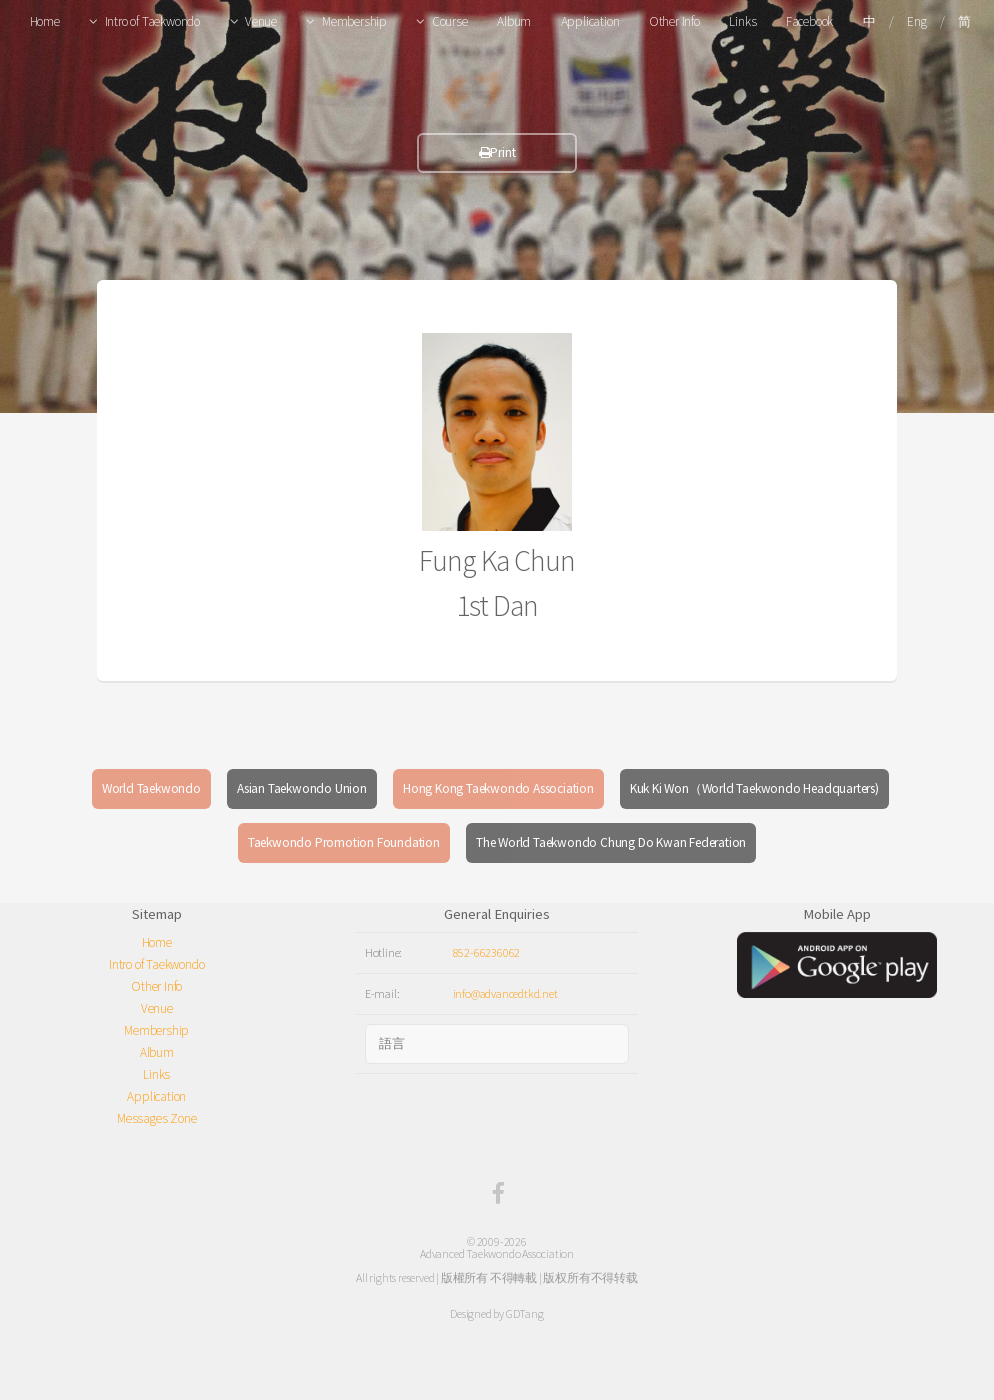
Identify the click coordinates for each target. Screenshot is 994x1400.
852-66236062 (487, 952)
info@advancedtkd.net (505, 993)
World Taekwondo (151, 788)
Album (514, 21)
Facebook (809, 21)
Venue (261, 21)
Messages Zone (156, 1118)
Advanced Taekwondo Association (497, 1253)
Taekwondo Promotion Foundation (344, 842)
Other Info (674, 21)
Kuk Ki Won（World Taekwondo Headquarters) (754, 788)
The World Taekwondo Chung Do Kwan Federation (611, 842)
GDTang (525, 1313)
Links (742, 21)
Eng (916, 21)
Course (450, 21)
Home (45, 21)
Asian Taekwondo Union (302, 788)
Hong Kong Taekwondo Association (498, 788)
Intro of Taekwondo (152, 21)
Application (590, 21)
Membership (354, 21)
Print (497, 152)
